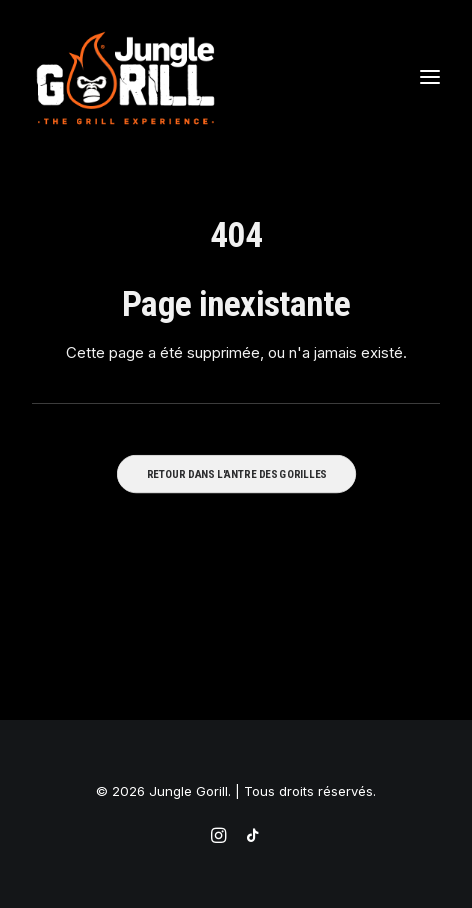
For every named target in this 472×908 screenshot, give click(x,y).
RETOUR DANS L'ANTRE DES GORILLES (236, 473)
